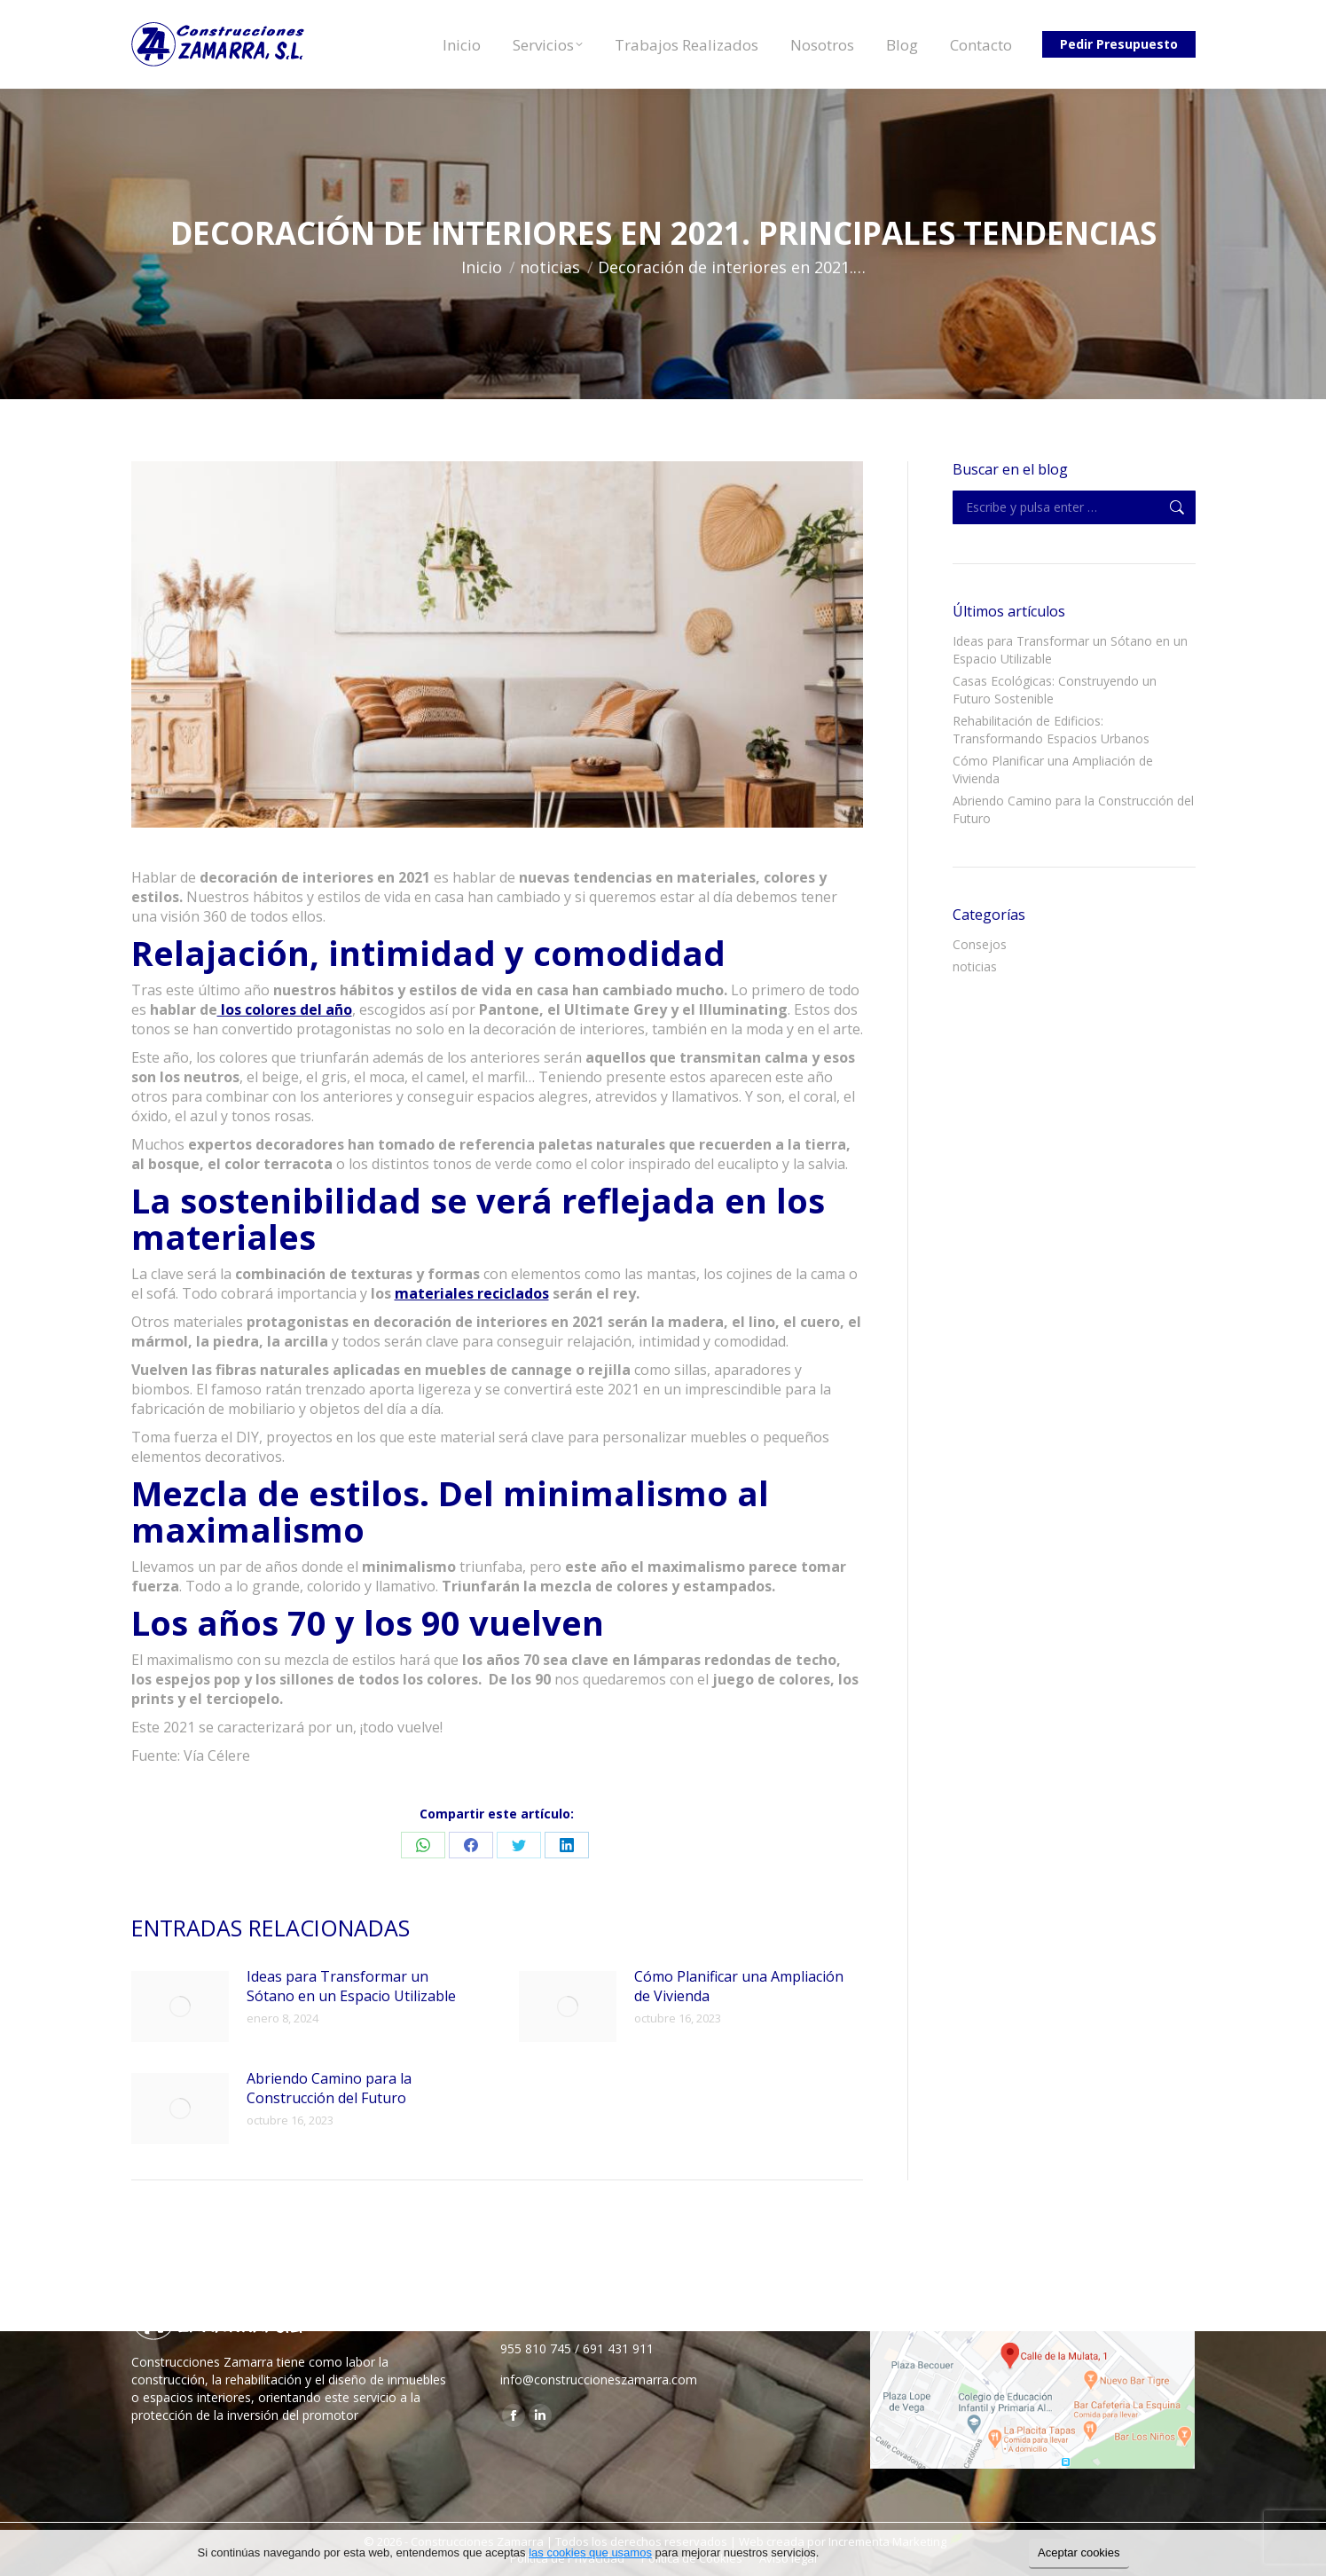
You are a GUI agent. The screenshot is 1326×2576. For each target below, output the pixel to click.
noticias (975, 966)
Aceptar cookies (1079, 2552)
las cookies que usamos (590, 2552)
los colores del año (284, 1009)
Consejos (980, 944)
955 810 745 (535, 2348)
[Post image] (180, 2006)
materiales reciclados (472, 1293)
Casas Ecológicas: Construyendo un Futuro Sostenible (1055, 689)
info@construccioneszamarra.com (598, 2379)
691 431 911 (618, 2348)
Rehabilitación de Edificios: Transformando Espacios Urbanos (1051, 729)
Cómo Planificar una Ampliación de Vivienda (738, 1986)
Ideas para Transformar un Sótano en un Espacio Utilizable (351, 1986)
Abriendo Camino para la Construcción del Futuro (329, 2088)
